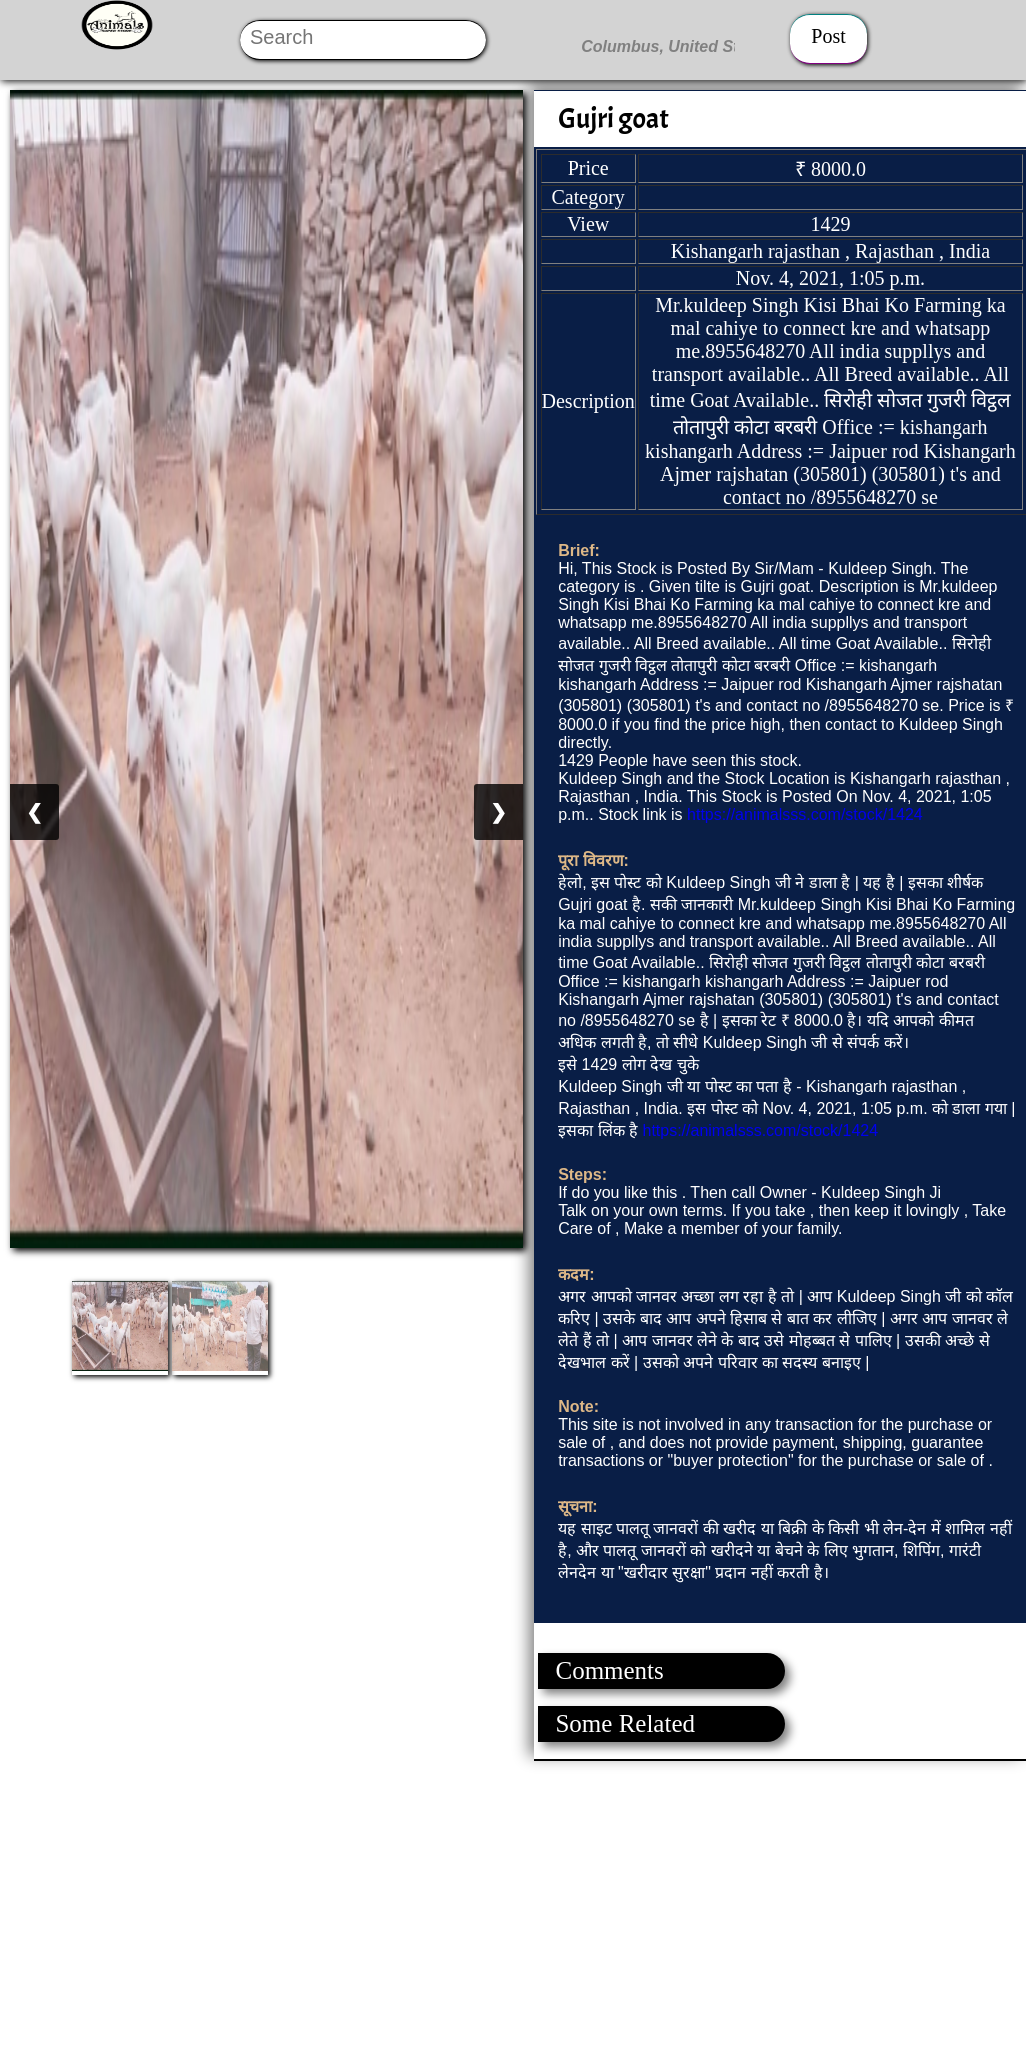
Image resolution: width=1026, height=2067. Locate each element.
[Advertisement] (512, 1901)
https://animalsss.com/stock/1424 (805, 814)
